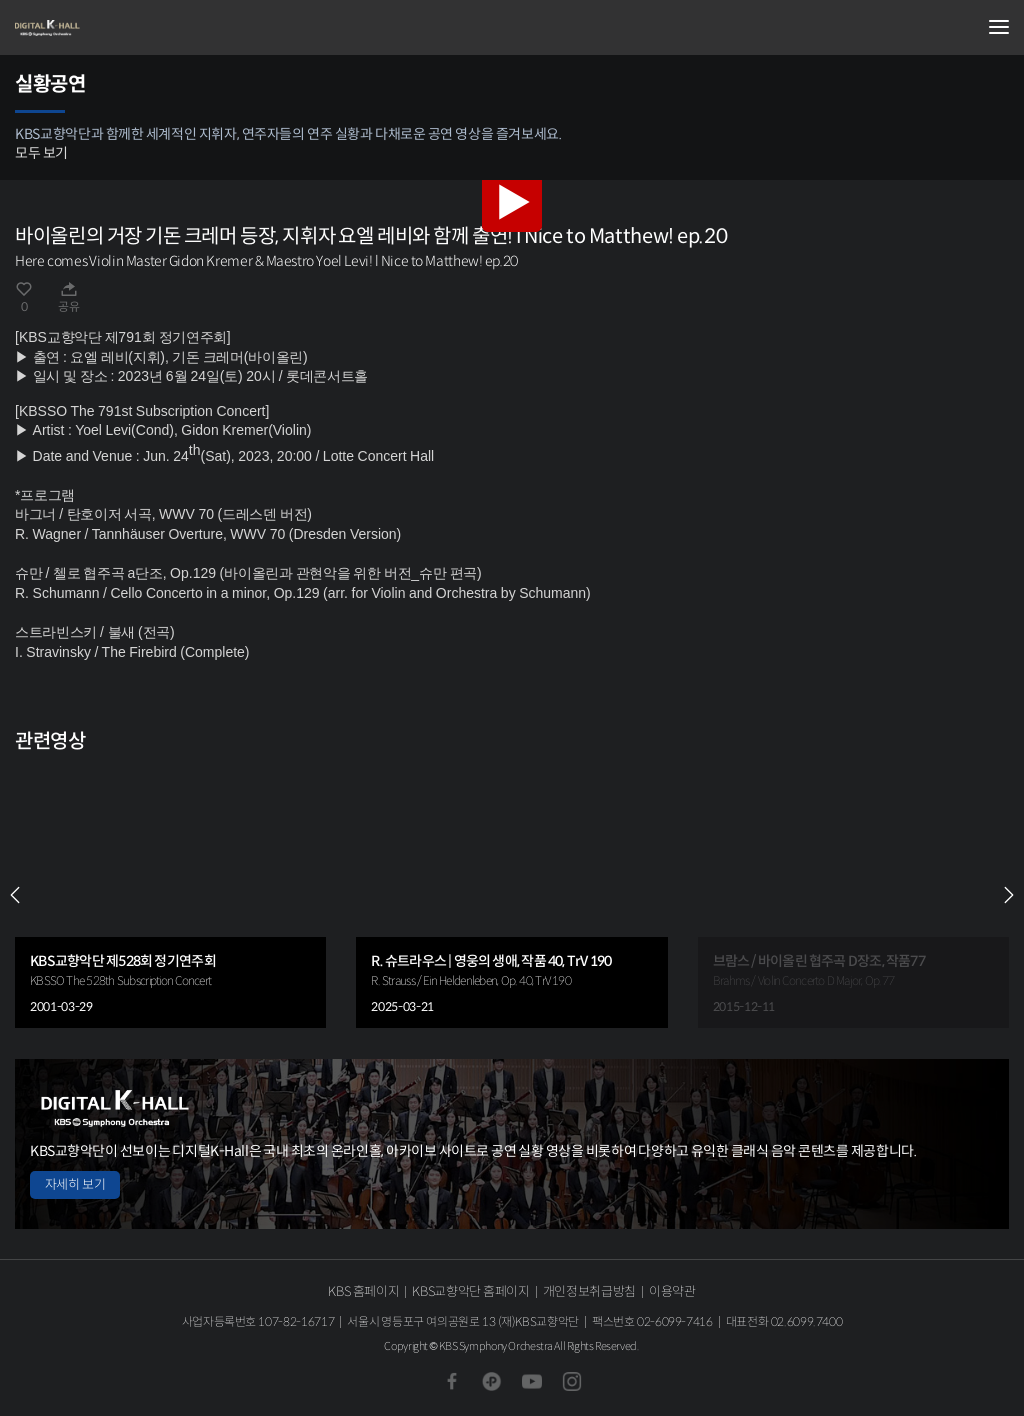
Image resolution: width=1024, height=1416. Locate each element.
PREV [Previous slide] (15, 895)
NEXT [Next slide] (1009, 895)
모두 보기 (41, 153)
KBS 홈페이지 (363, 1291)
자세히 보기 (75, 1184)
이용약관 (672, 1291)
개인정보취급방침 (589, 1291)
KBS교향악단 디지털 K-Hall (115, 28)
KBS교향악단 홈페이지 (470, 1291)
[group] (170, 895)
